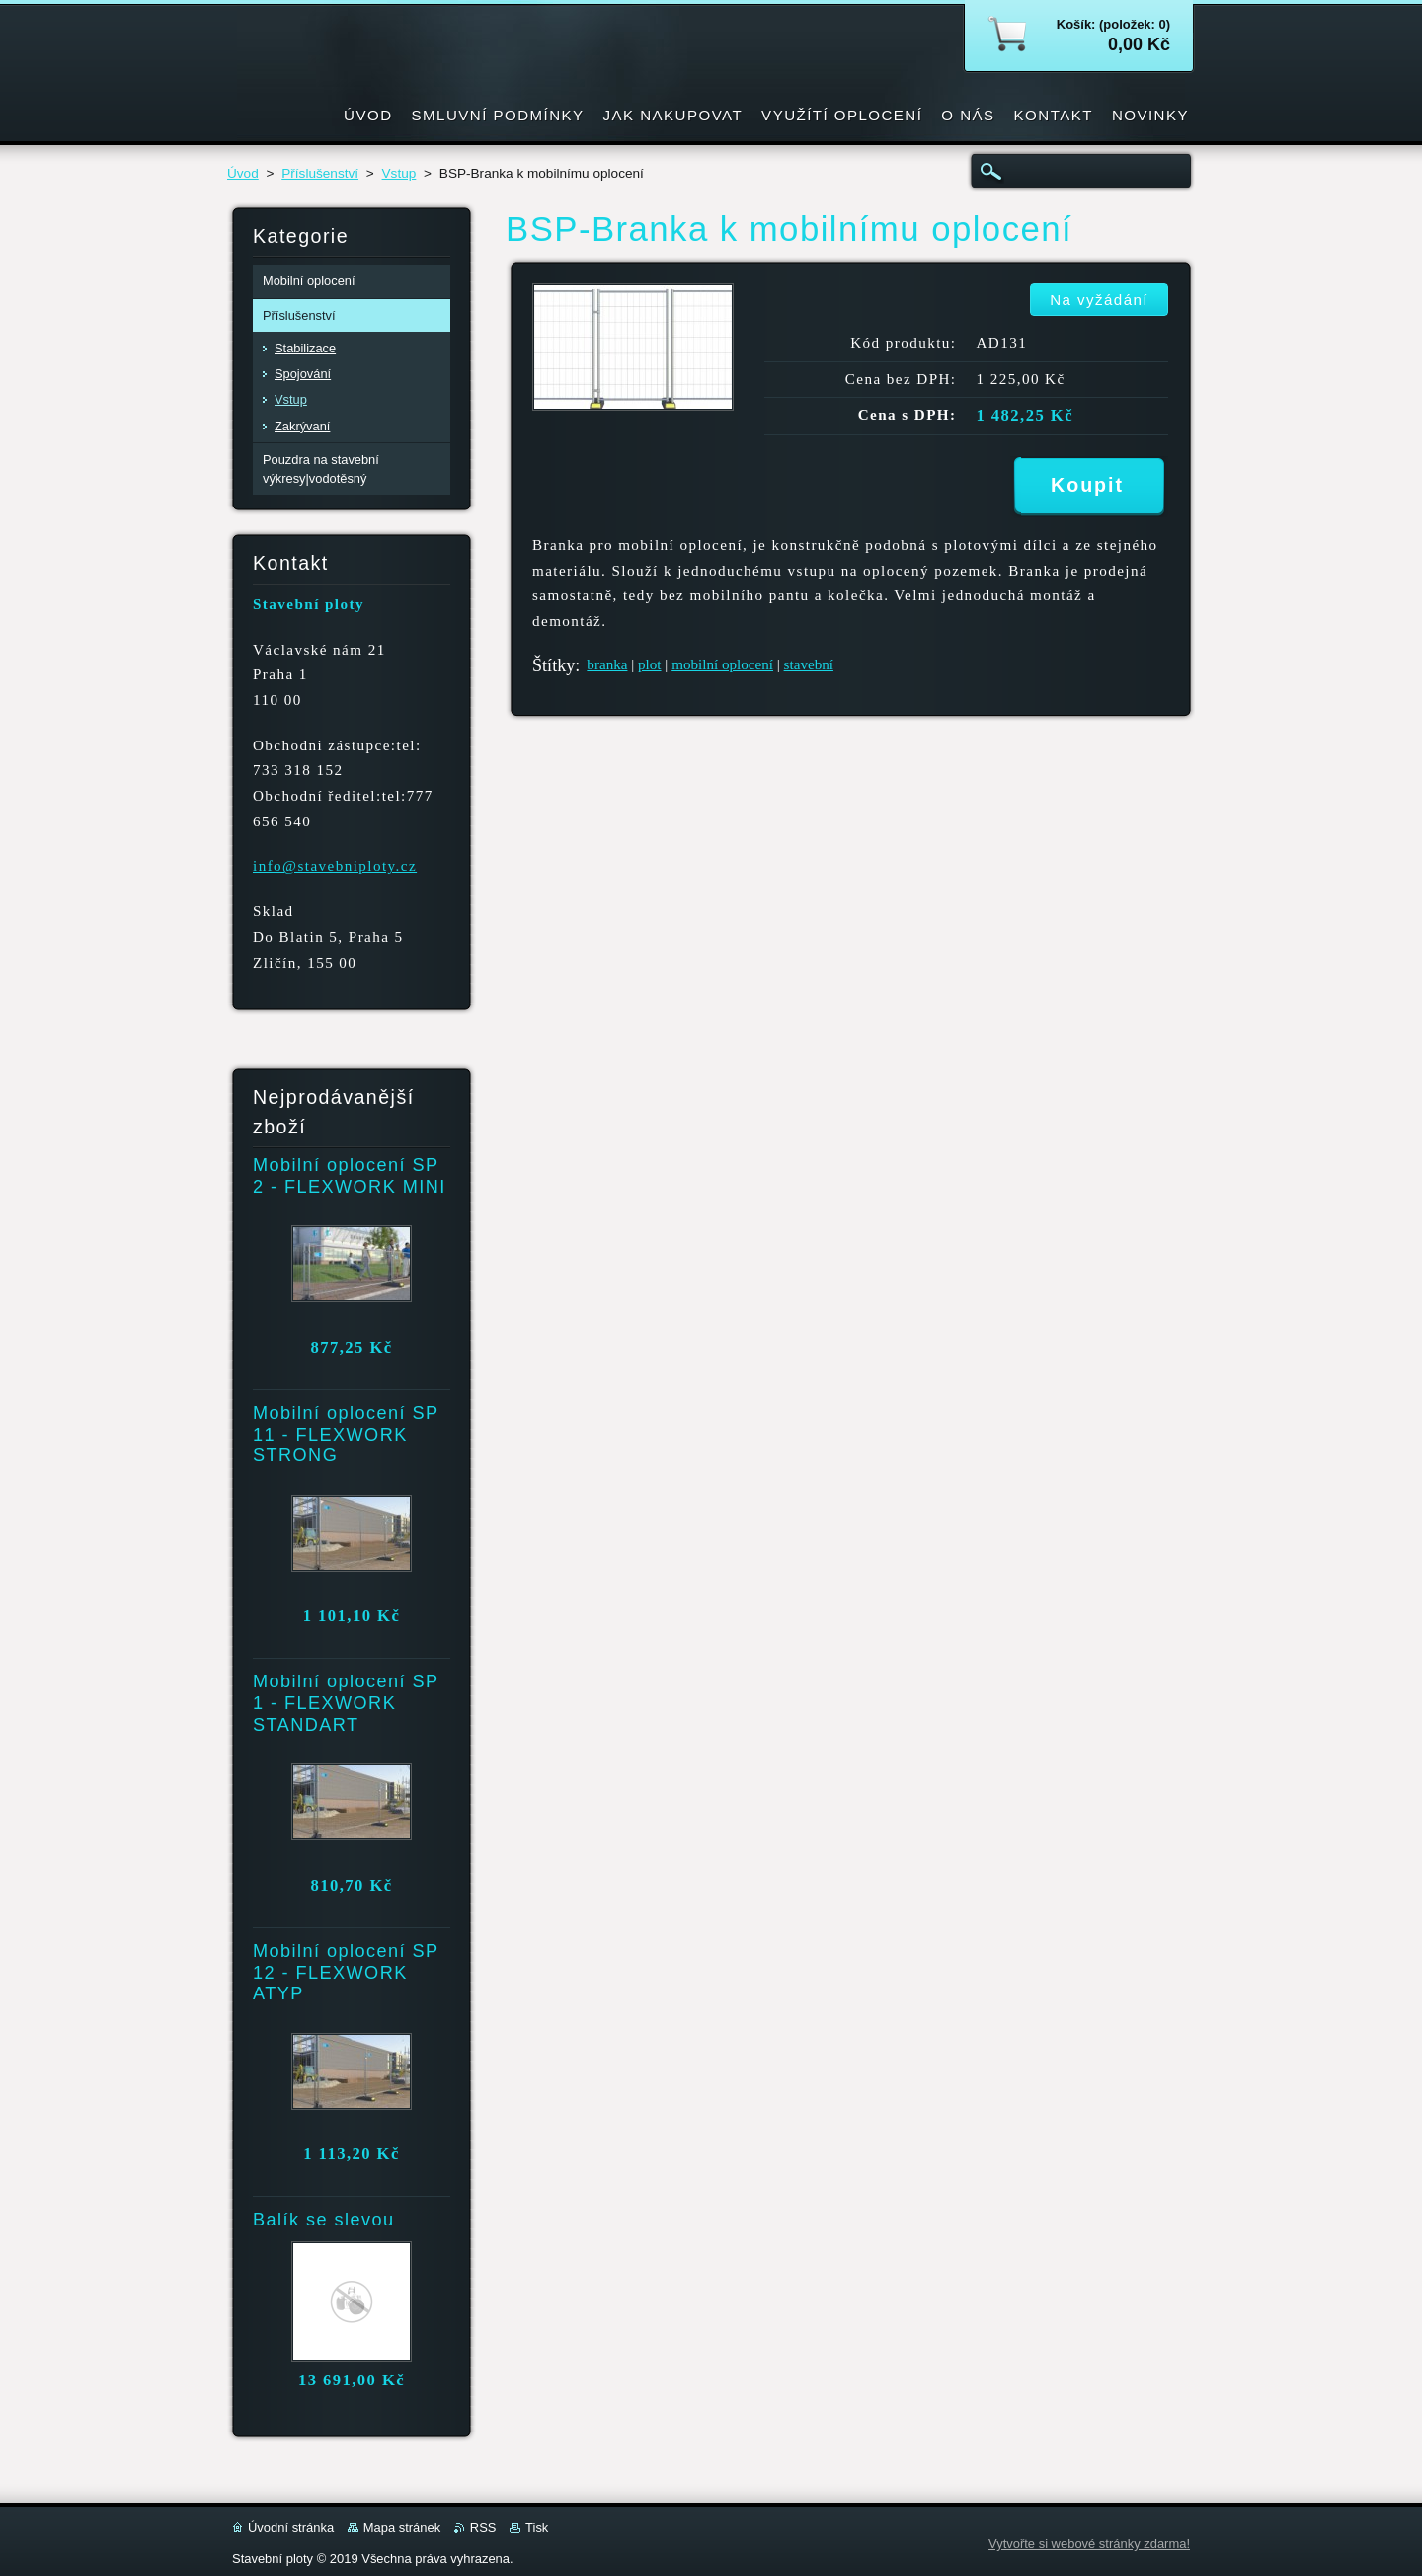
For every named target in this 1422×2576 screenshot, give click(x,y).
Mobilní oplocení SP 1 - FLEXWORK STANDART (345, 1703)
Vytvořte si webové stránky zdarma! (1089, 2544)
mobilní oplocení (722, 664)
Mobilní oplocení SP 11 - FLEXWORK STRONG (345, 1434)
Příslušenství (319, 173)
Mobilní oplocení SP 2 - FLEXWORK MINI (349, 1176)
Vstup (399, 173)
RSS (483, 2527)
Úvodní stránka (291, 2527)
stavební (808, 664)
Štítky (553, 665)
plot (650, 664)
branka (607, 664)
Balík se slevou (324, 2219)
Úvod (243, 173)
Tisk (536, 2527)
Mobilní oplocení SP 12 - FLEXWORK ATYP (345, 1972)
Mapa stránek (401, 2527)
